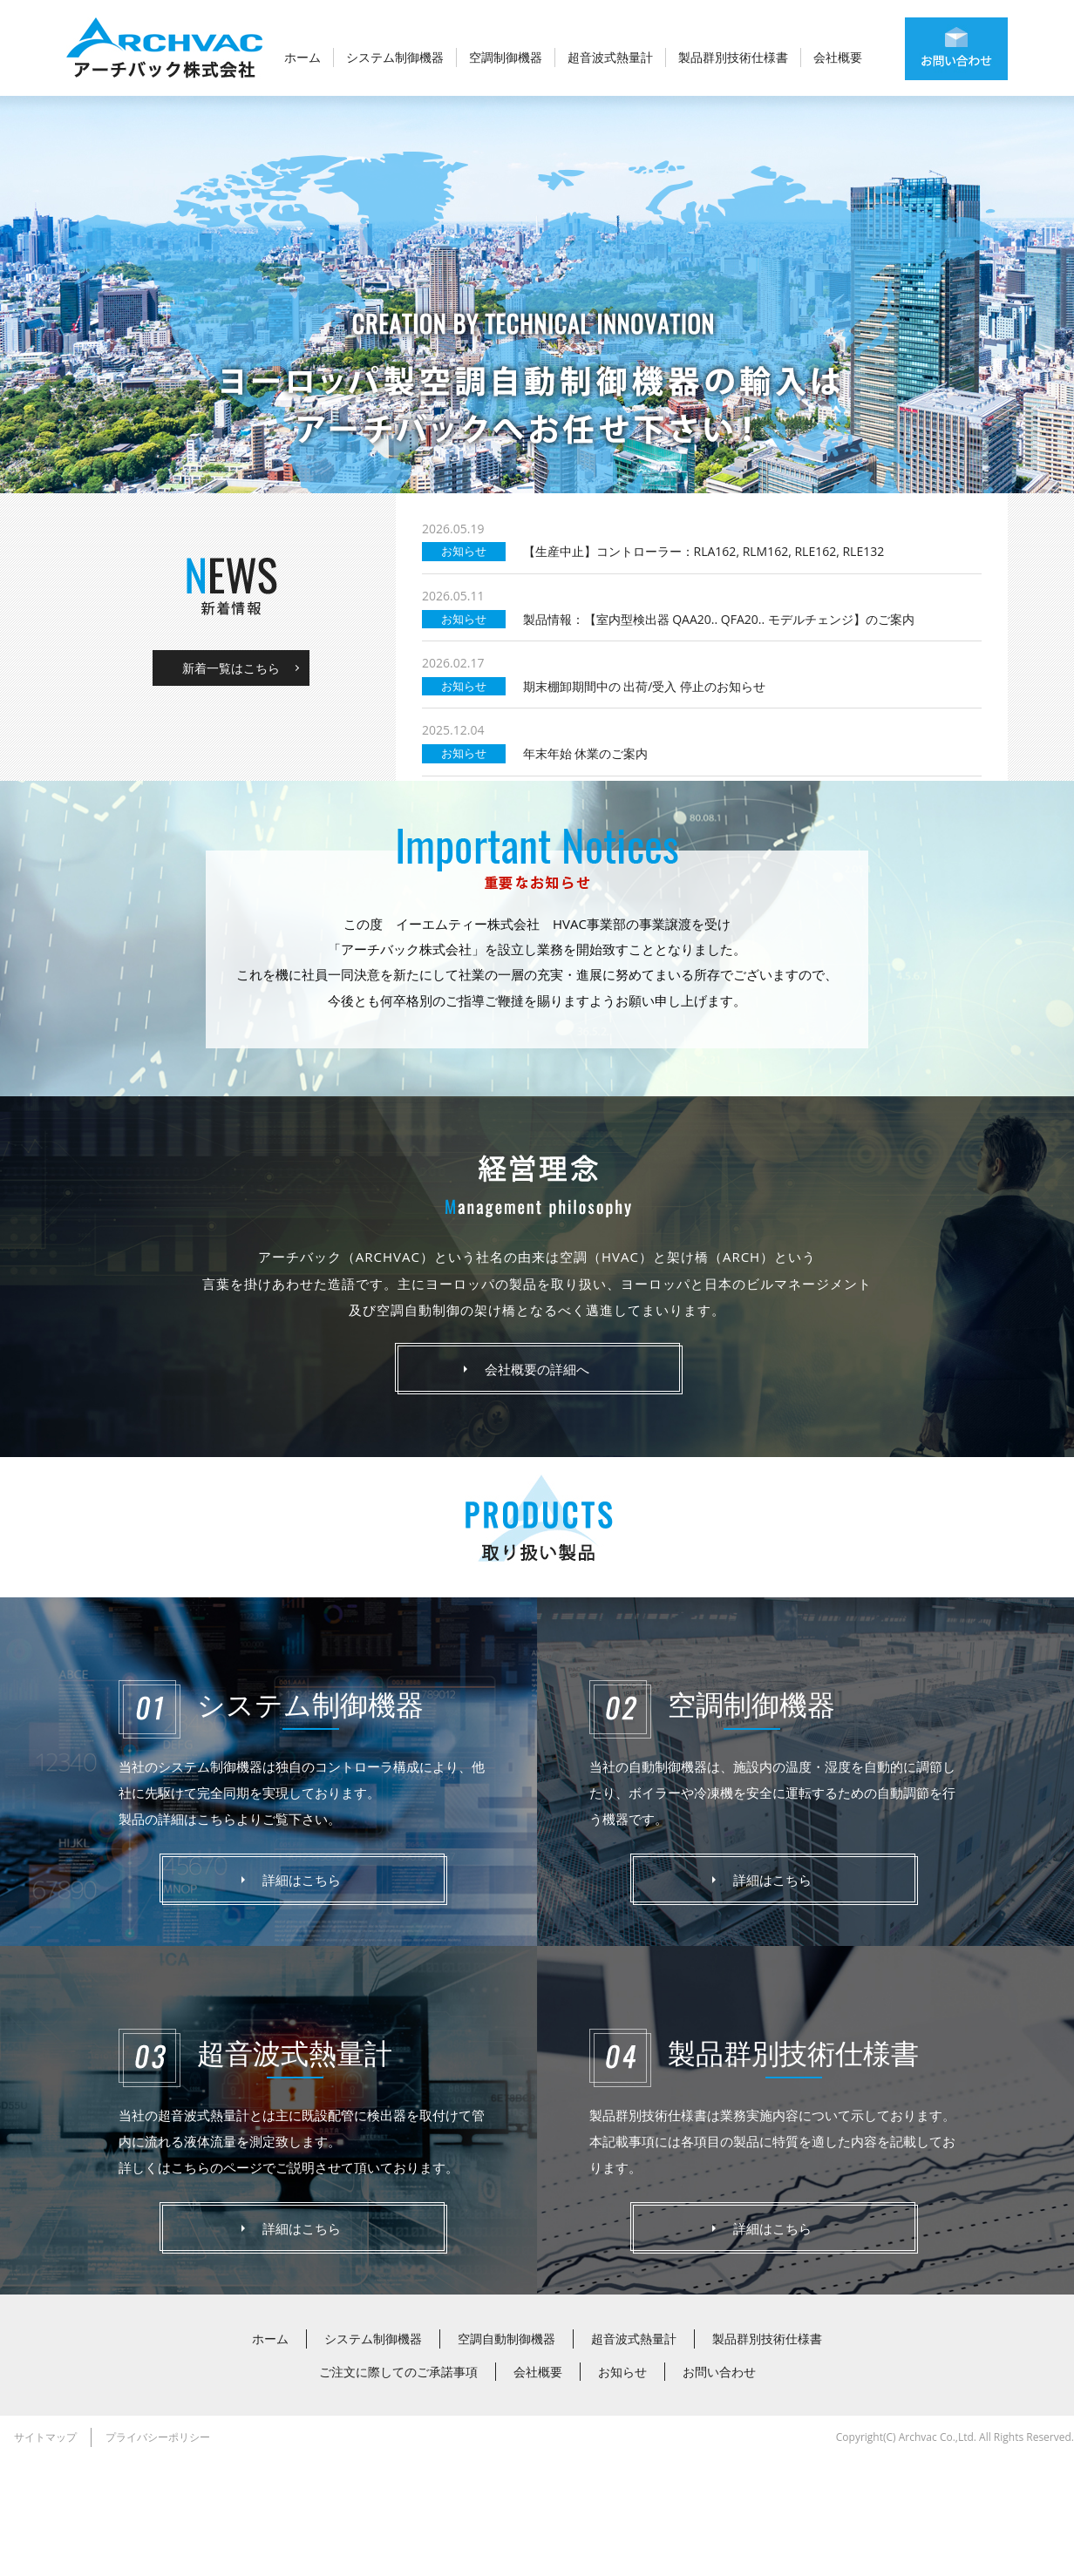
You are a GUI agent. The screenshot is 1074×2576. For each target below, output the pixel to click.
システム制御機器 (395, 57)
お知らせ (622, 2488)
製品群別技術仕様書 (733, 57)
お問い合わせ (719, 2488)
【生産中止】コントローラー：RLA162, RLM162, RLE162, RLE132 (704, 669)
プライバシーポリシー (157, 2553)
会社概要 (837, 57)
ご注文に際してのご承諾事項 (398, 2488)
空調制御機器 (505, 57)
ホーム (302, 57)
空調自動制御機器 (506, 2455)
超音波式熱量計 (610, 57)
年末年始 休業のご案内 (586, 870)
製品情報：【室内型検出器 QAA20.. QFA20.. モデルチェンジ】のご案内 (718, 736)
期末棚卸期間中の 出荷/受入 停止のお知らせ (644, 803)
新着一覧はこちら (231, 784)
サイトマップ (45, 2553)
